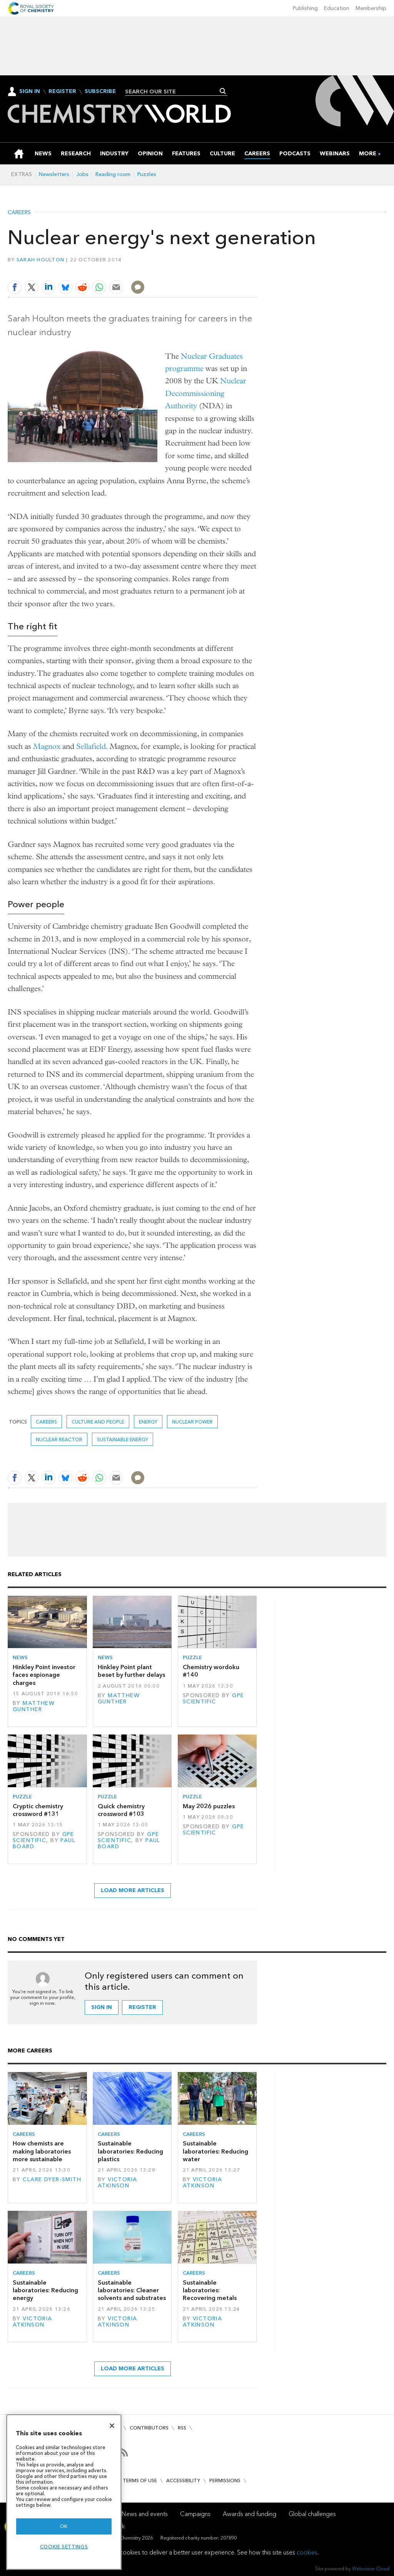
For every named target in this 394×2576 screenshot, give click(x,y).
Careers (19, 213)
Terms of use (140, 2480)
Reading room (112, 174)
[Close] (112, 2425)
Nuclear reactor (59, 1439)
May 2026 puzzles (209, 1806)
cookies (307, 2552)
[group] (367, 154)
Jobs (82, 174)
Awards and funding (249, 2514)
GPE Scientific (213, 1698)
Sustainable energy (122, 1439)
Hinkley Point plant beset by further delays (131, 1670)
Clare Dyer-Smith (52, 2179)
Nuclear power (192, 1422)
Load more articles (132, 1890)
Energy (148, 1422)
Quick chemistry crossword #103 (121, 1810)
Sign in (101, 2007)
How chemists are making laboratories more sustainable (42, 2151)
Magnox (46, 746)
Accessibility (183, 2480)
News (20, 1657)
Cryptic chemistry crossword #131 (38, 1810)
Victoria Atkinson (117, 2182)
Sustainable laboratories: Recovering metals (210, 2290)
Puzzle (192, 1657)
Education (336, 8)
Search (223, 91)
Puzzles (146, 174)
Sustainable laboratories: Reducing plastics (130, 2151)
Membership (371, 8)
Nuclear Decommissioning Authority (205, 393)
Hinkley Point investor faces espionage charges (44, 1674)
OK (64, 2526)
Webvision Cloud (370, 2568)
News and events (145, 2514)
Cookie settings (64, 2546)
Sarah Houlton (40, 260)
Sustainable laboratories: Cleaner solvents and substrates (132, 2290)
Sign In (29, 91)
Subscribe (100, 91)
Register (62, 91)
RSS (182, 2428)
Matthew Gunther (34, 1706)
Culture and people (98, 1422)
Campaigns (195, 2514)
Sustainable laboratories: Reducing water (215, 2151)
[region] (64, 2492)
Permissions (224, 2480)
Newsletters (54, 174)
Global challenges (312, 2514)
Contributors (149, 2428)
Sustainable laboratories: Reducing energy (45, 2290)
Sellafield (91, 746)
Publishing (305, 8)
